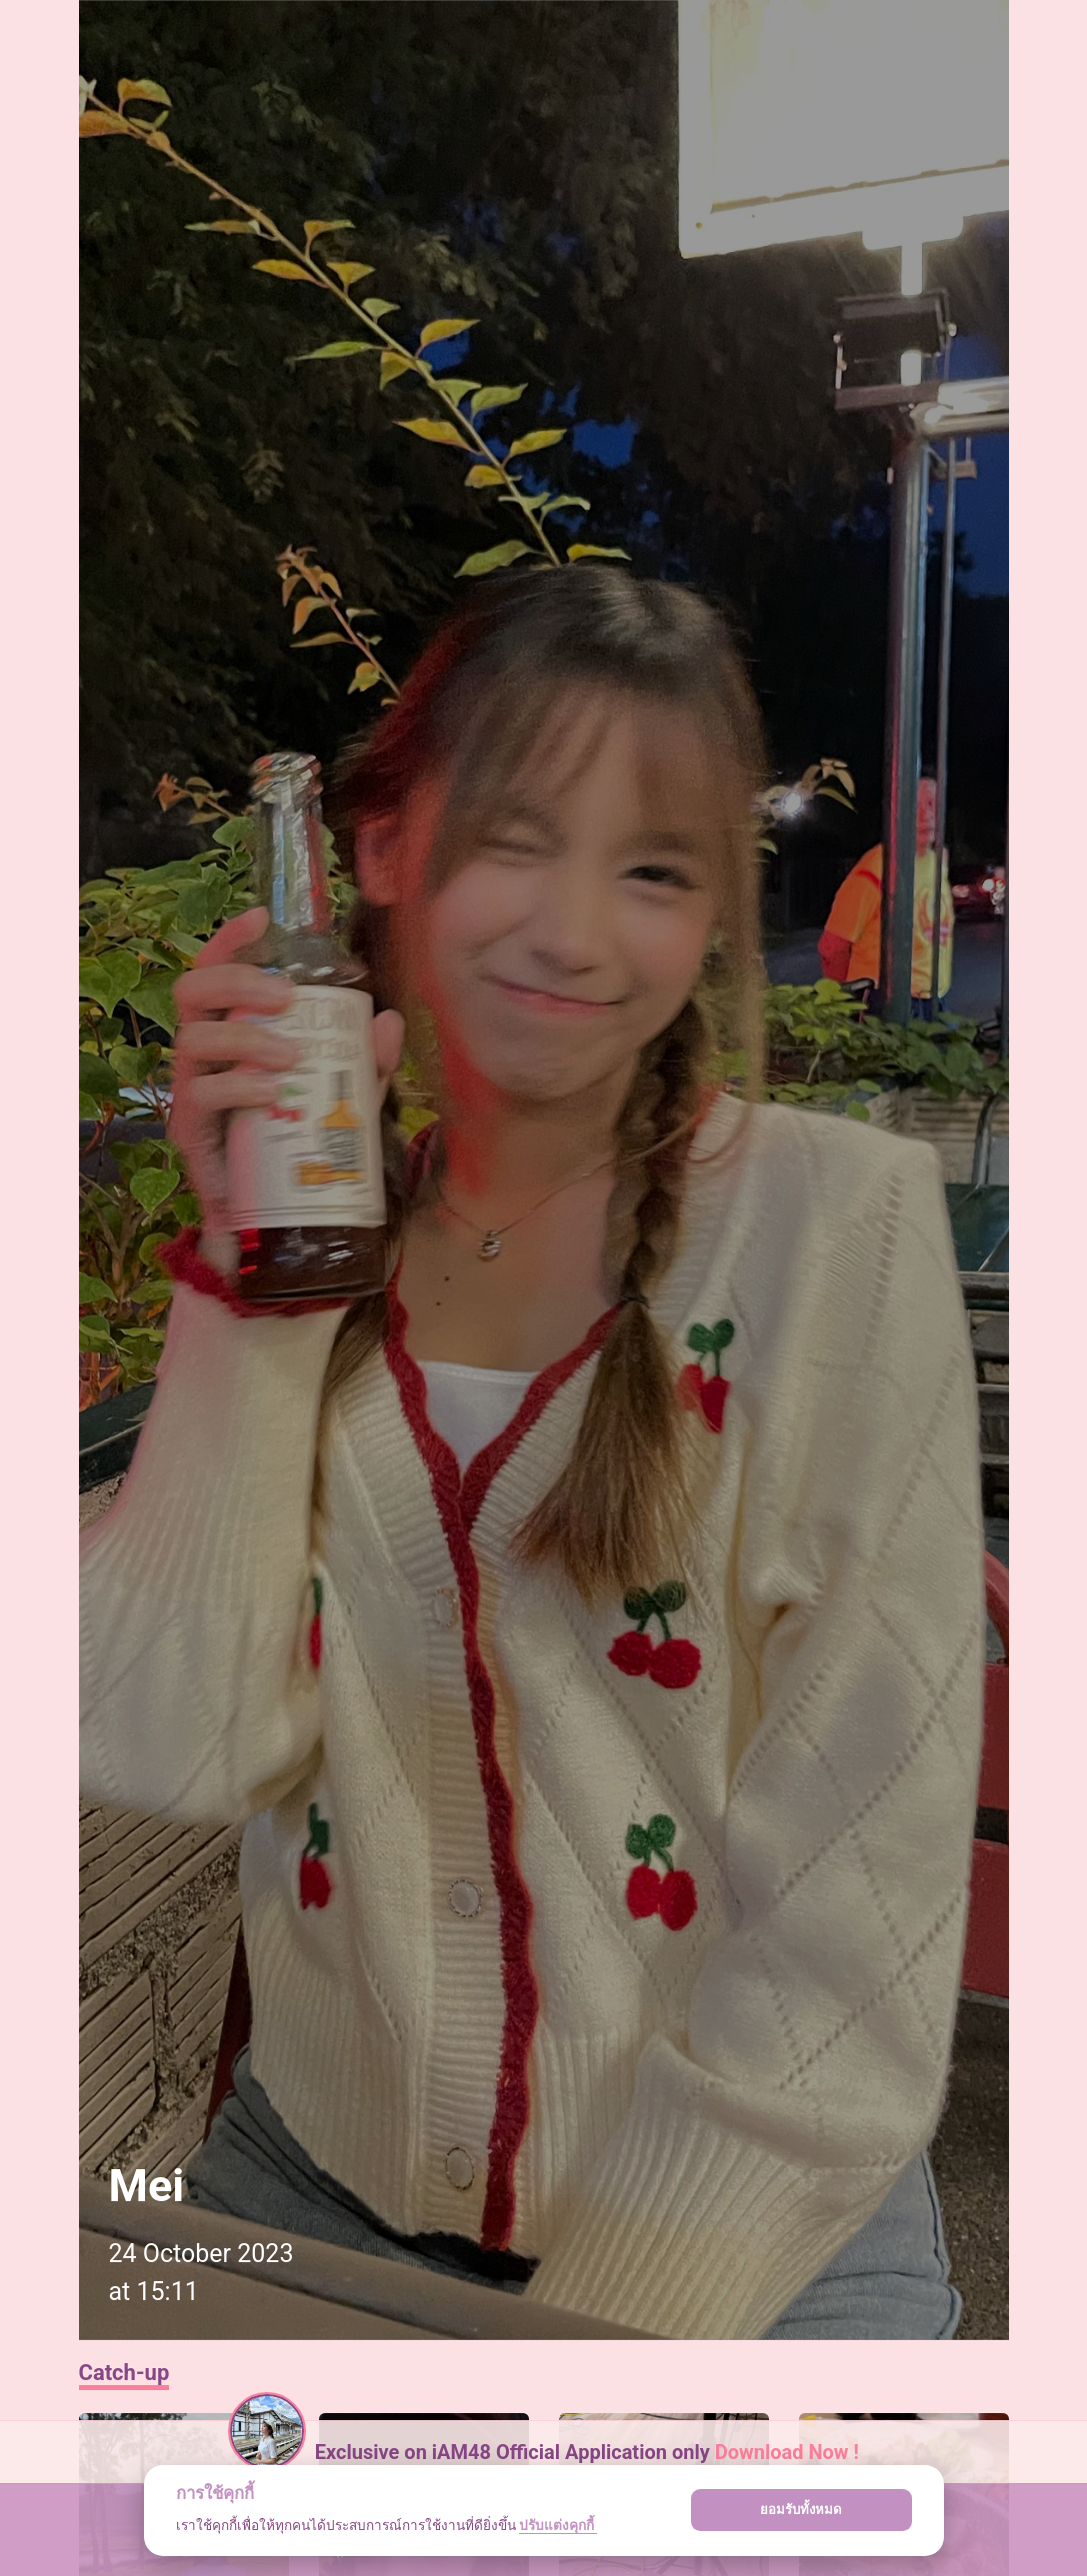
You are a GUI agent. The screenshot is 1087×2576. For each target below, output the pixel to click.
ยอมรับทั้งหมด (801, 2509)
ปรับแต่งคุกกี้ (558, 2525)
